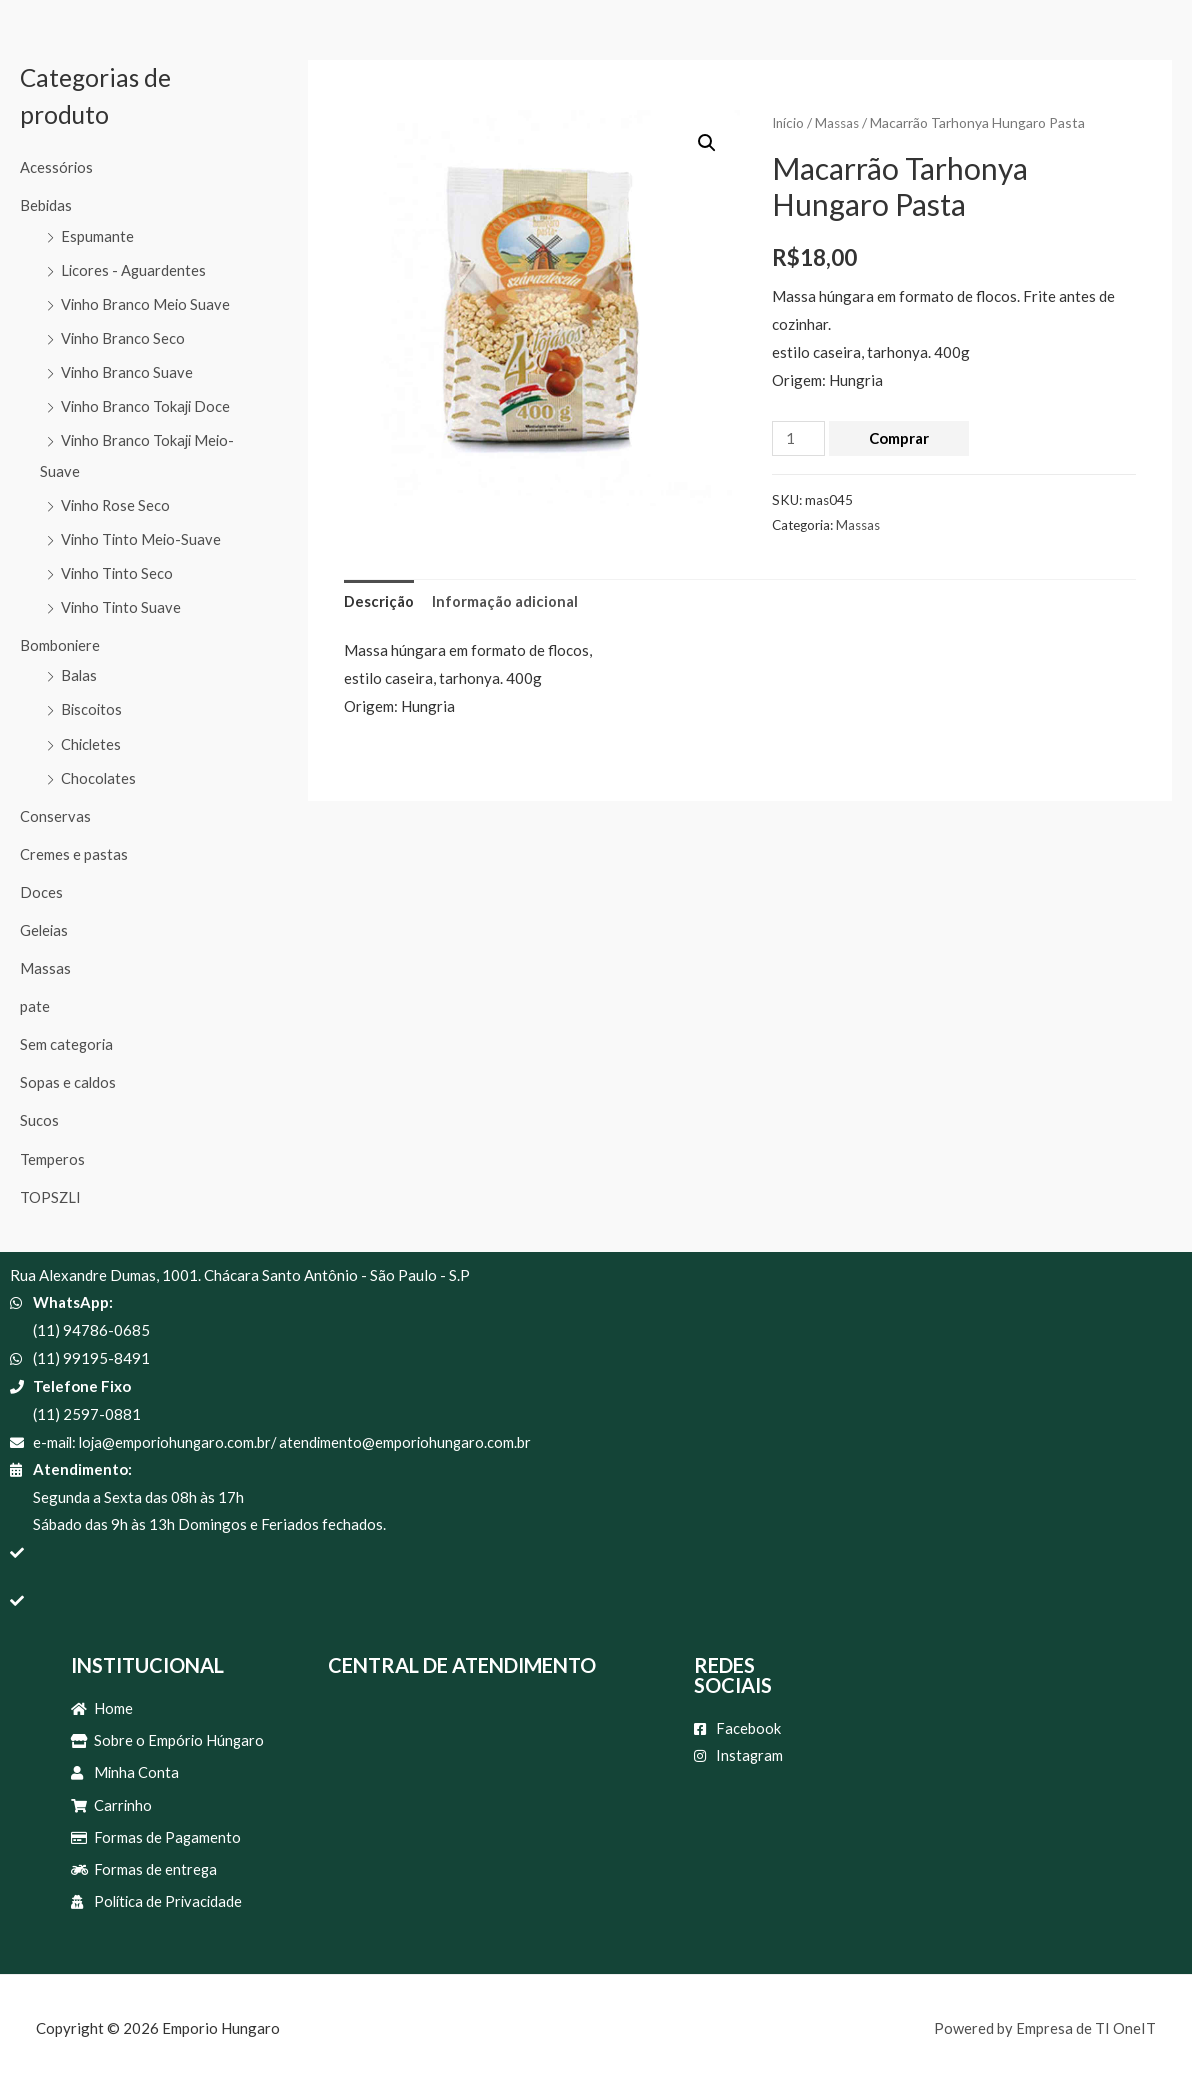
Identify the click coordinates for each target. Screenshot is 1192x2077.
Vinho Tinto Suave (122, 602)
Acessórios (57, 167)
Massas (45, 960)
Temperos (52, 1149)
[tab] (379, 601)
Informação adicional (505, 600)
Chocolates (99, 771)
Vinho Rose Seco (116, 501)
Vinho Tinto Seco (118, 569)
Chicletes (92, 738)
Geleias (45, 922)
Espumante (97, 235)
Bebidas (46, 205)
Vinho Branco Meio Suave (146, 302)
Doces (41, 885)
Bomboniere (60, 640)
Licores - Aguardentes (134, 269)
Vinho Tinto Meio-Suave (142, 535)
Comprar (900, 437)
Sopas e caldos (68, 1073)
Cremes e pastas (74, 847)
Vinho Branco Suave (127, 370)
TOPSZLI (51, 1187)
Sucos (39, 1111)
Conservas (55, 809)
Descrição (379, 600)
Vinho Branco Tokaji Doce (147, 404)
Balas (79, 670)
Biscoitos (92, 704)
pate (35, 998)
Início (789, 122)
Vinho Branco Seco (123, 336)
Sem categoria (67, 1036)
